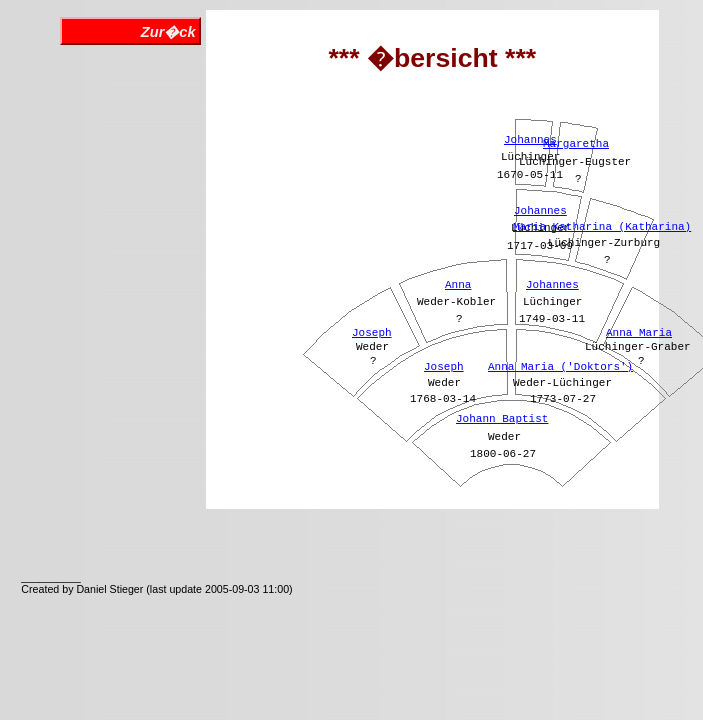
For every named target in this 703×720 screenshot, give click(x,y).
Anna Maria (639, 333)
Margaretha (576, 144)
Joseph (444, 367)
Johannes (552, 285)
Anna (458, 285)
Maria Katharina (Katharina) (602, 227)
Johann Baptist (502, 419)
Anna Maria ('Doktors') (560, 367)
